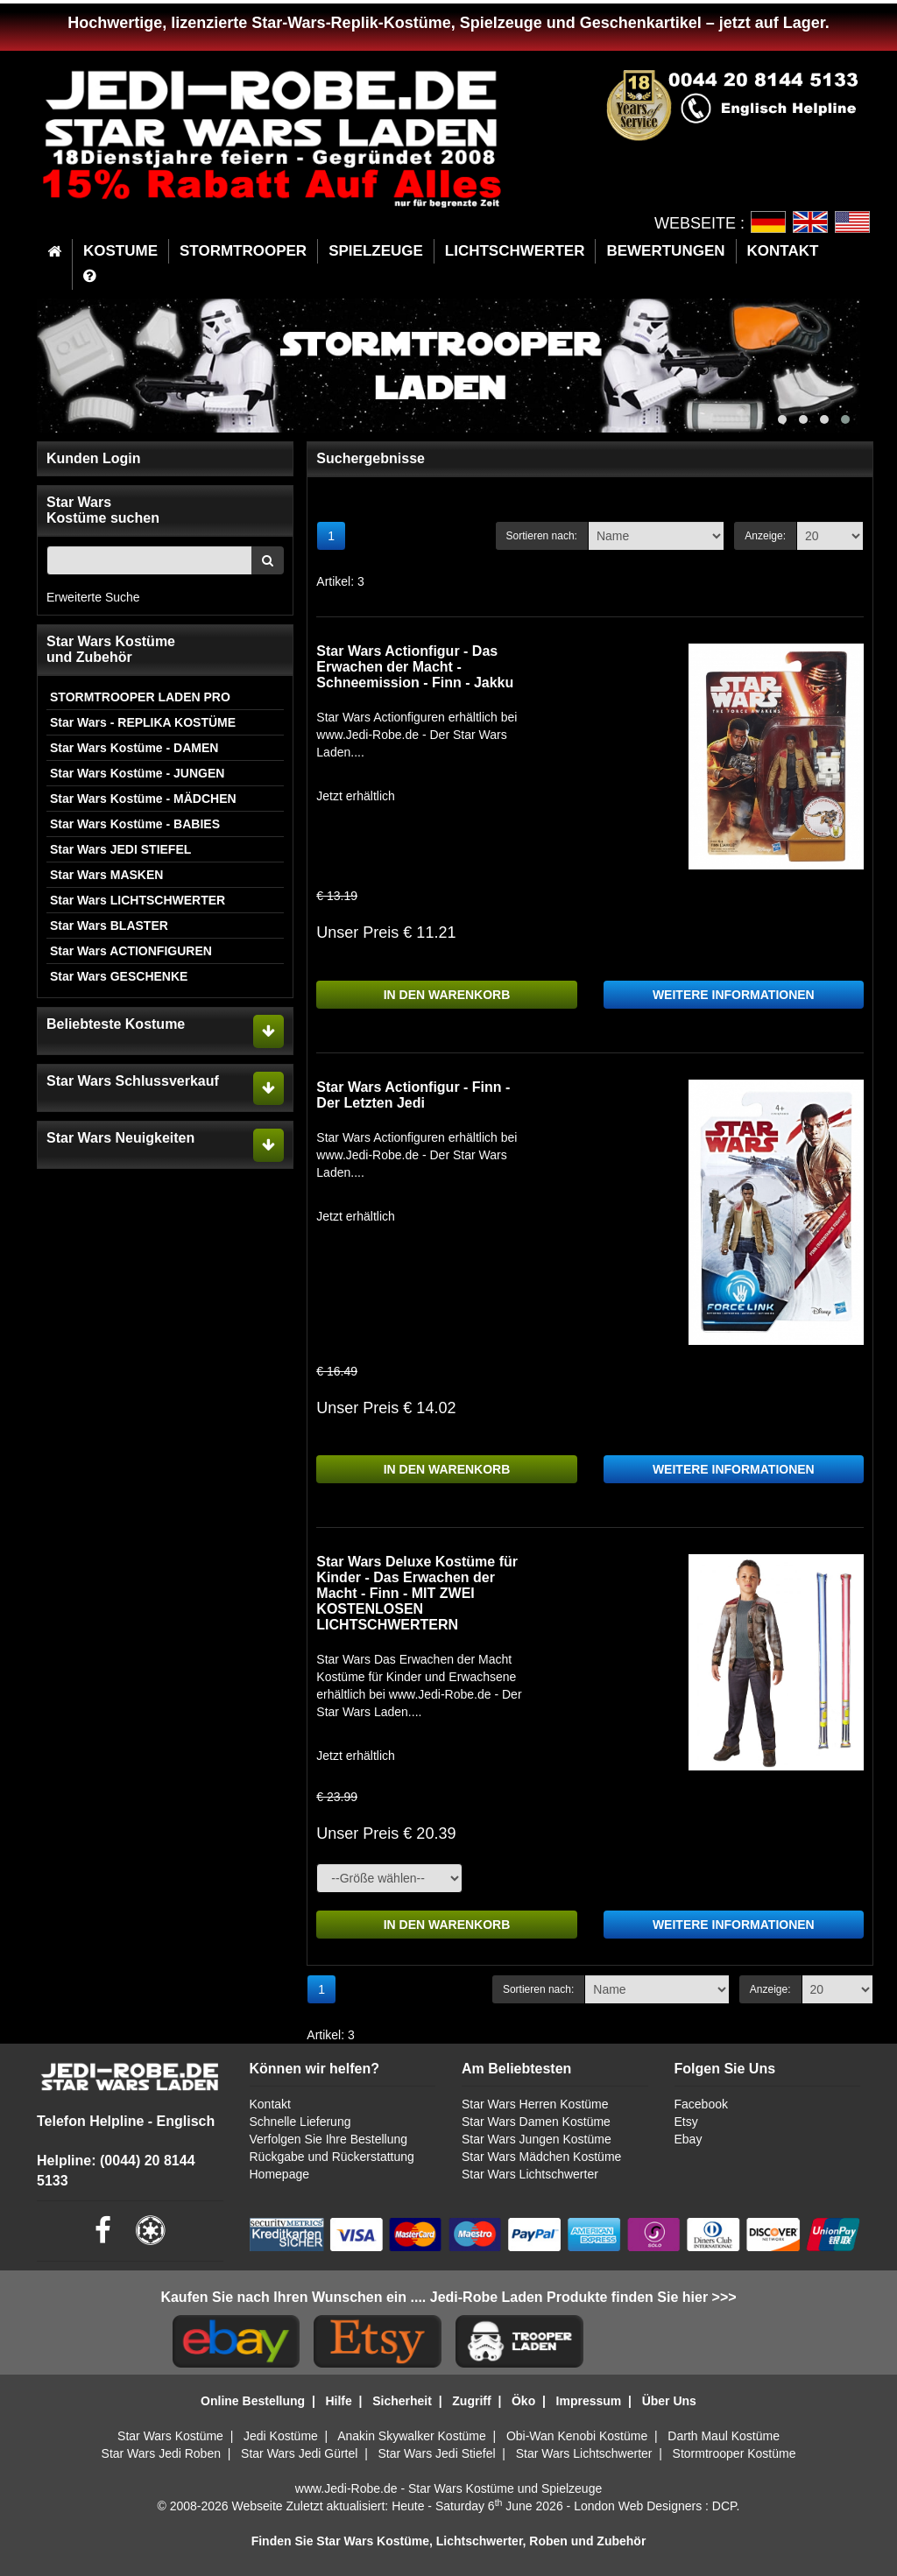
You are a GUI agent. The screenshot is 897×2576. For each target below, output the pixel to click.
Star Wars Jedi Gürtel (299, 2453)
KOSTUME (120, 251)
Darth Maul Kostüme (723, 2436)
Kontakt (270, 2104)
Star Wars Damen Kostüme (536, 2122)
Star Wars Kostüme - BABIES (135, 824)
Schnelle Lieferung (300, 2122)
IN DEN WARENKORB (447, 995)
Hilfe (338, 2401)
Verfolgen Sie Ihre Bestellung (329, 2139)
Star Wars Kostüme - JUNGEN (137, 773)
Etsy (686, 2122)
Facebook (701, 2104)
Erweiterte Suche (93, 597)
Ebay (689, 2139)
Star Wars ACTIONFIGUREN (131, 951)
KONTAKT (783, 251)
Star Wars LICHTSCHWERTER (137, 900)
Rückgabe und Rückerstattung (332, 2157)
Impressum (589, 2401)
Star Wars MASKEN (106, 875)
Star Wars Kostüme (170, 2436)
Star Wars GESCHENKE (118, 976)
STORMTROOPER (243, 251)
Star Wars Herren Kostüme (535, 2104)
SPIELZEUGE (375, 251)
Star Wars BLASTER (109, 925)
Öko (523, 2401)
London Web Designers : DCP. (656, 2506)
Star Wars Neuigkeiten (120, 1137)
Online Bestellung (253, 2401)
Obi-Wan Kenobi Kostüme (576, 2436)
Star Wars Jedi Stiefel (436, 2453)
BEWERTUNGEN (665, 251)
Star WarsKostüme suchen (102, 510)
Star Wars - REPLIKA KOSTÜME (143, 722)
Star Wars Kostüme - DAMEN (134, 748)
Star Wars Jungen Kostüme (536, 2139)
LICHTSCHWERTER (515, 251)
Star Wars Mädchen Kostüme (541, 2157)
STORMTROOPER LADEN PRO (140, 697)
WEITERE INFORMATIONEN (734, 995)
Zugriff (471, 2401)
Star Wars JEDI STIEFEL (120, 849)
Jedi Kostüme (281, 2436)
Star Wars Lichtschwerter (530, 2174)
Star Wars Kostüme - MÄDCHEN (143, 799)
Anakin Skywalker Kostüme (411, 2436)
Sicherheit (402, 2401)
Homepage (280, 2174)
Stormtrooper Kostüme (734, 2453)
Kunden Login (93, 458)
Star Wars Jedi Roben (161, 2453)
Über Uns (669, 2401)
